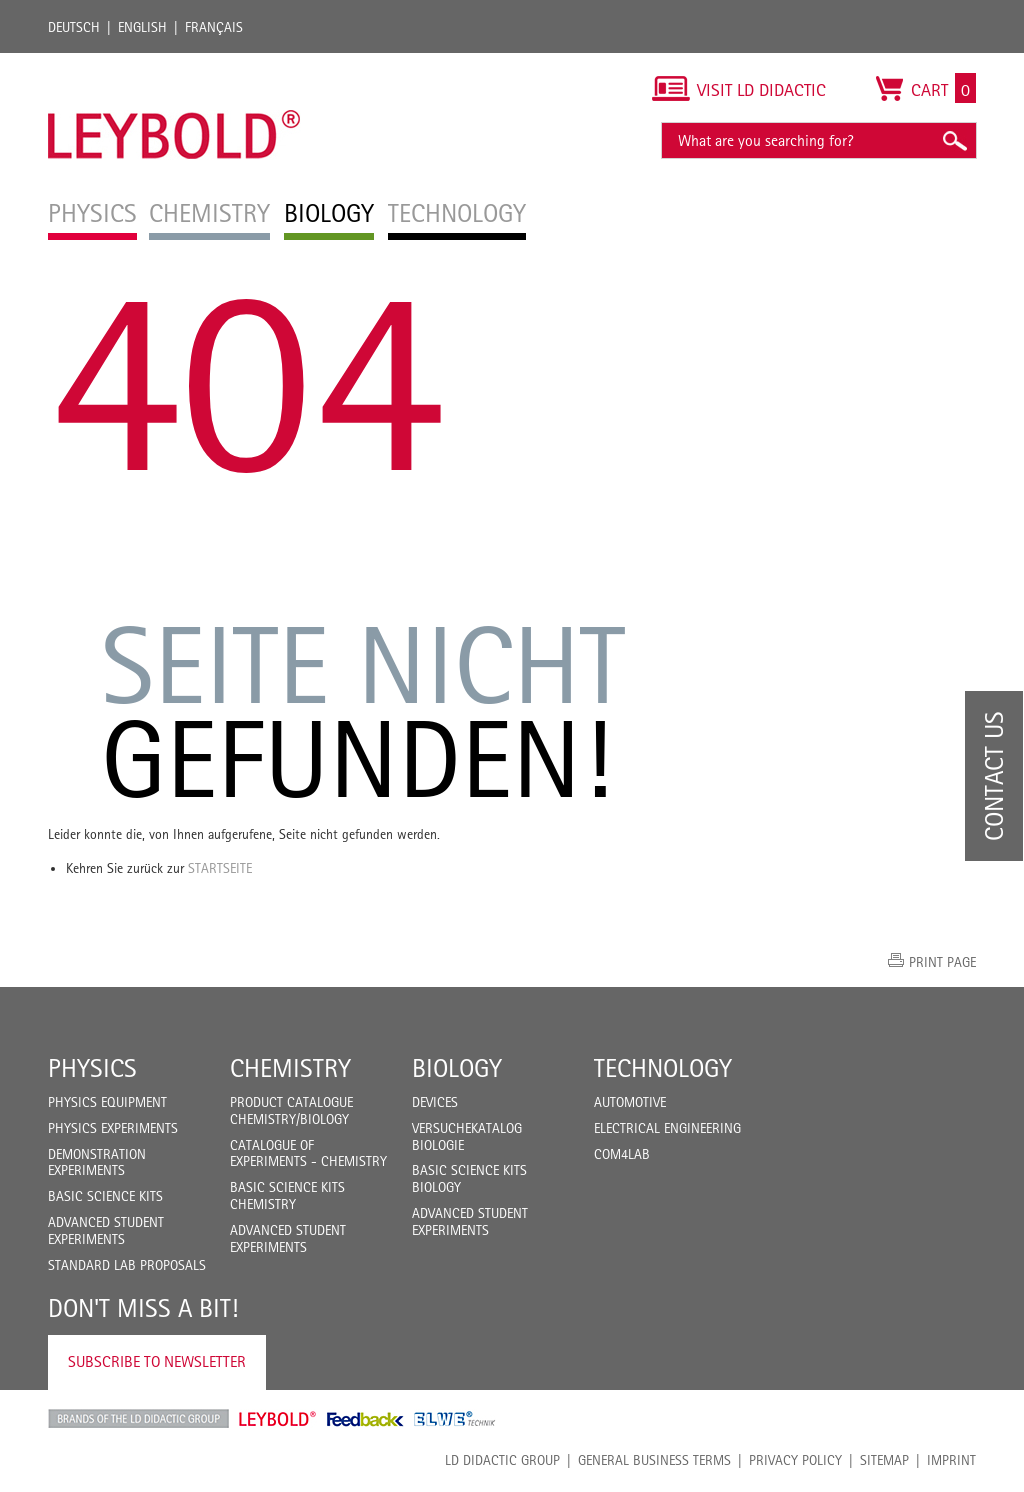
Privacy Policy (795, 1460)
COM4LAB (622, 1154)
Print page (942, 962)
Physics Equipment (107, 1102)
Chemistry (290, 1068)
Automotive (630, 1102)
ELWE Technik (455, 1419)
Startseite (220, 868)
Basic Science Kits (105, 1196)
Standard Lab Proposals (127, 1265)
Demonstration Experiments (97, 1162)
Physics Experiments (113, 1128)
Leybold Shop (278, 1419)
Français (214, 27)
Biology (457, 1068)
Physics (92, 1068)
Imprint (951, 1460)
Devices (435, 1102)
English (142, 27)
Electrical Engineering (667, 1128)
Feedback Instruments (365, 1419)
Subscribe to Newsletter (157, 1361)
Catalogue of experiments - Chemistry (308, 1153)
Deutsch (74, 27)
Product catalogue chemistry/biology (291, 1110)
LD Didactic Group (502, 1460)
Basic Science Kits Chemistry (287, 1195)
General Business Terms (654, 1460)
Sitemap (884, 1460)
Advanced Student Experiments (106, 1230)
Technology (663, 1068)
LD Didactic (138, 1419)
